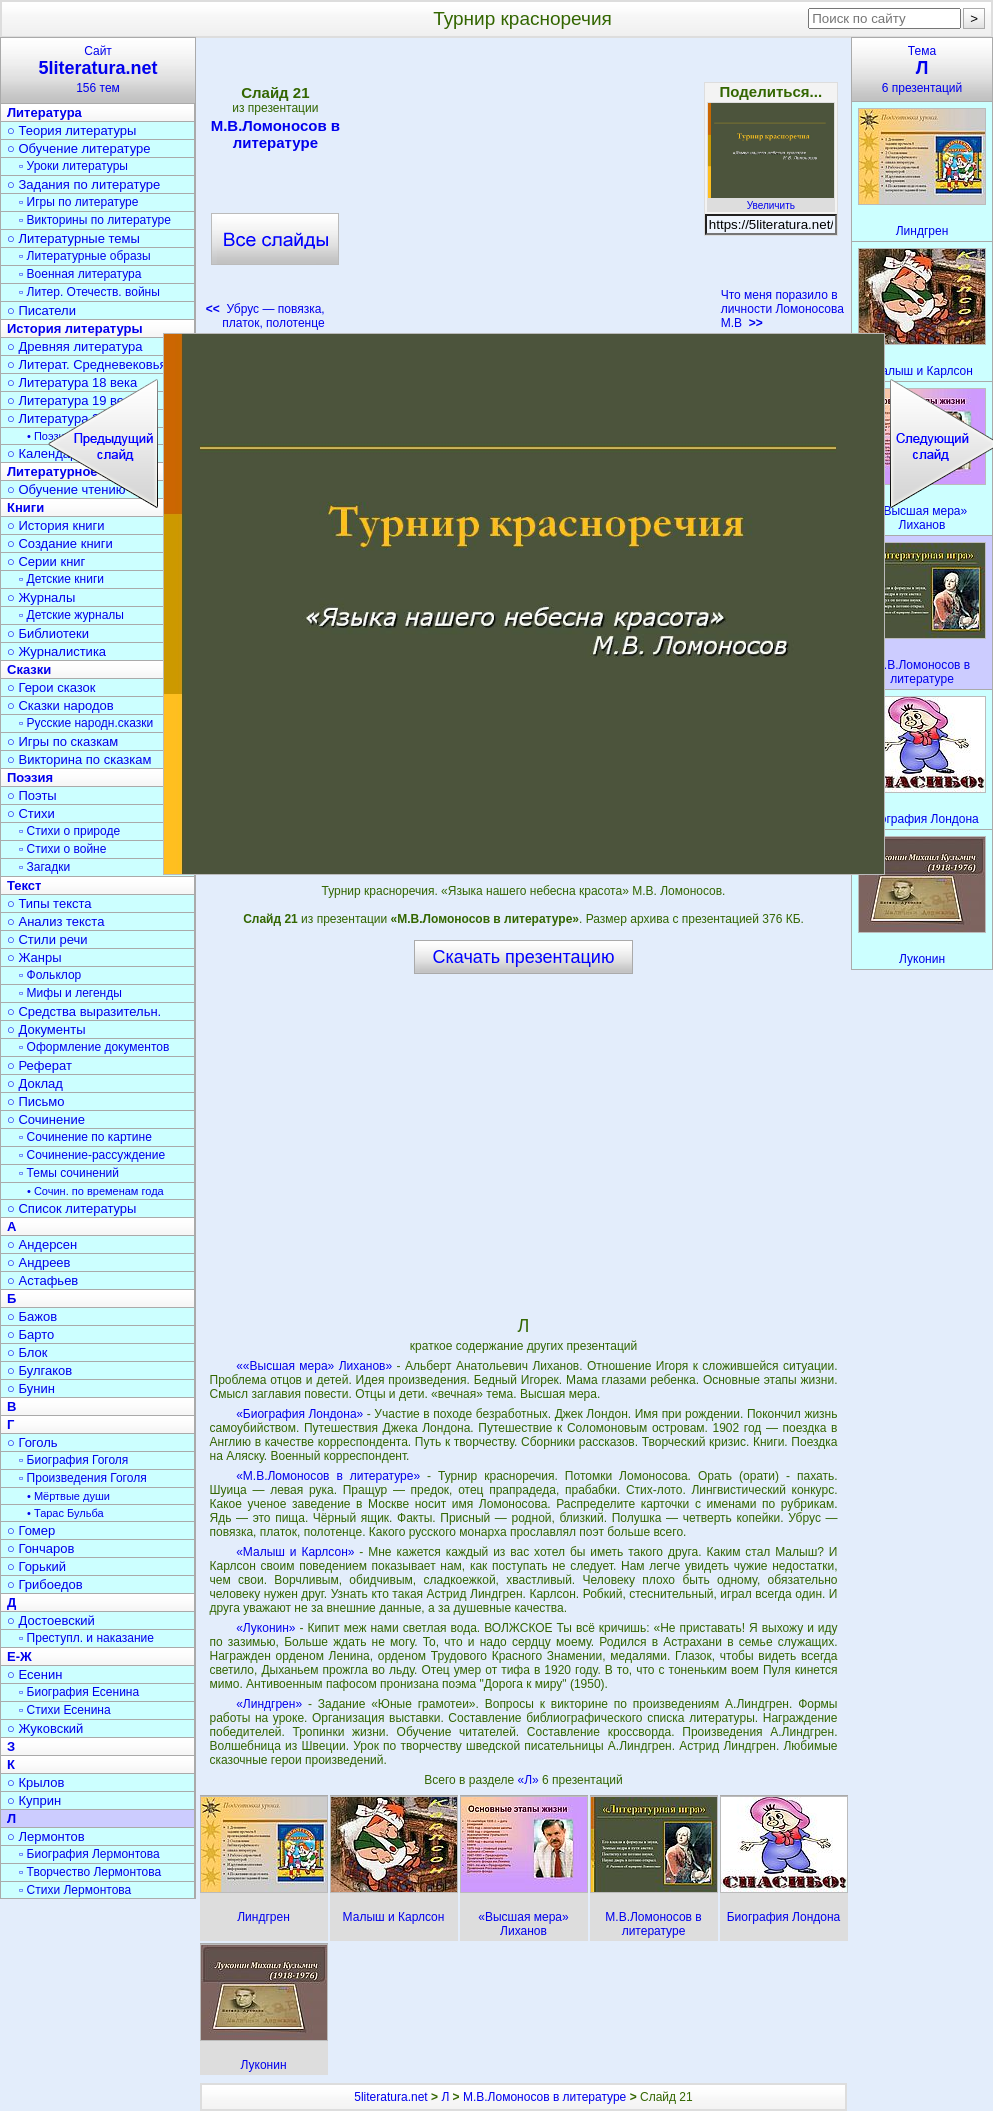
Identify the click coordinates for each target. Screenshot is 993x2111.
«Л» (530, 1780)
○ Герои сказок (51, 687)
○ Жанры (34, 957)
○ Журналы (41, 597)
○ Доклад (35, 1083)
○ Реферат (39, 1065)
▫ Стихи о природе (69, 831)
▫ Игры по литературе (78, 202)
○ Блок (27, 1352)
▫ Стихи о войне (62, 849)
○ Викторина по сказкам (79, 759)
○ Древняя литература (74, 346)
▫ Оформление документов (94, 1047)
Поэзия (30, 777)
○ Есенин (34, 1674)
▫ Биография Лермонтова (89, 1854)
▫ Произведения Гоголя (83, 1478)
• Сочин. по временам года (95, 1191)
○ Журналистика (56, 651)
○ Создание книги (60, 543)
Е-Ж (19, 1656)
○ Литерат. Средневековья (87, 364)
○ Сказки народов (60, 705)
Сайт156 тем (98, 69)
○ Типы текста (49, 903)
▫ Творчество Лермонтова (90, 1872)
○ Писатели (41, 310)
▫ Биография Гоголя (73, 1460)
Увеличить (771, 200)
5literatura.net (390, 2097)
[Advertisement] (523, 190)
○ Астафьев (42, 1280)
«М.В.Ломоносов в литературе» (328, 1476)
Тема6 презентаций (922, 69)
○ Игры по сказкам (62, 741)
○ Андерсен (42, 1244)
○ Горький (36, 1566)
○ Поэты (32, 795)
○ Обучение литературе (79, 148)
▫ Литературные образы (85, 256)
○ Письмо (36, 1101)
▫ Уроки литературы (73, 166)
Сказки (29, 669)
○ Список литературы (71, 1208)
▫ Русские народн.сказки (86, 723)
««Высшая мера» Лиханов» (314, 1366)
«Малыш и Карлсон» (295, 1552)
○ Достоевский (51, 1620)
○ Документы (46, 1029)
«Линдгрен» (269, 1704)
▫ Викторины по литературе (95, 220)
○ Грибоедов (45, 1584)
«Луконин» (265, 1628)
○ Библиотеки (48, 633)
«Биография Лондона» (299, 1414)
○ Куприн (34, 1800)
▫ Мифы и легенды (70, 993)
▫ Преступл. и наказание (86, 1638)
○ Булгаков (39, 1370)
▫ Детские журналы (71, 615)
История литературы (75, 328)
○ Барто (30, 1334)
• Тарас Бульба (65, 1513)
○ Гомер (31, 1530)
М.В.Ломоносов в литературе (275, 134)
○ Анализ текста (55, 921)
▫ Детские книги (61, 579)
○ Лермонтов (46, 1836)
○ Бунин (31, 1388)
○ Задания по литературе (83, 184)
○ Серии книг (46, 561)
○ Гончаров (40, 1548)
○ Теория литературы (71, 130)
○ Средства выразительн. (84, 1011)
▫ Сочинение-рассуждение (92, 1155)
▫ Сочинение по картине (85, 1137)
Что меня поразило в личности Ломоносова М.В (782, 309)
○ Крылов (35, 1782)
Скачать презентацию (524, 957)
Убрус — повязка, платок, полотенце (265, 316)
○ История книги (56, 525)
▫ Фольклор (50, 975)
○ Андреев (39, 1262)
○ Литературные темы (73, 238)
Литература (44, 112)
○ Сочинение (46, 1119)
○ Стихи (31, 813)
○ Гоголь (32, 1442)
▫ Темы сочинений (69, 1173)
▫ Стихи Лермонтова (75, 1890)
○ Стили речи (47, 939)
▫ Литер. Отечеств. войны (89, 292)
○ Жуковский (45, 1728)
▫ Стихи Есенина (65, 1710)
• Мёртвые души (68, 1496)
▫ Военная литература (80, 274)
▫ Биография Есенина (79, 1692)
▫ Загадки (44, 867)
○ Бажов (32, 1316)
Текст (24, 885)
